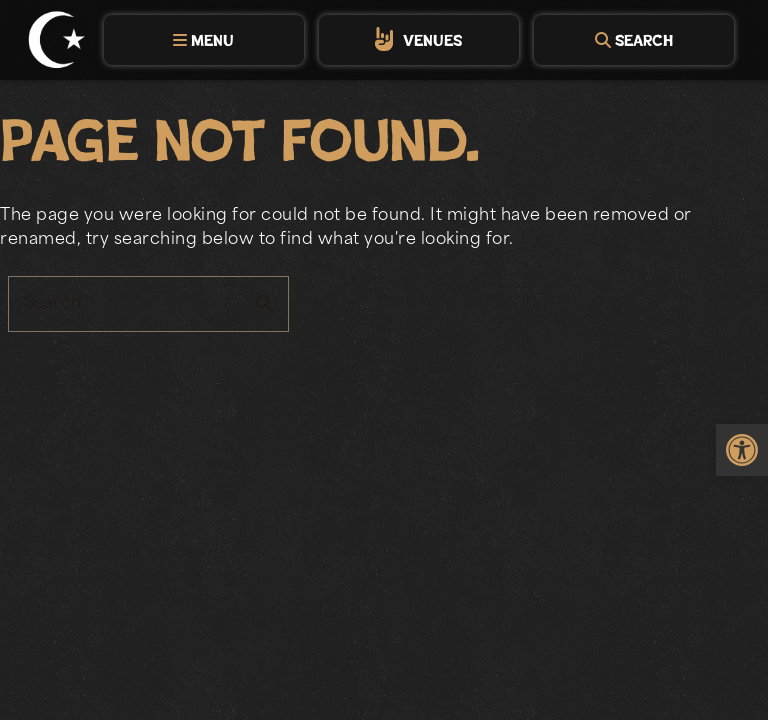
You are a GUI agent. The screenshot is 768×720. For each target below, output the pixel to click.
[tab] (204, 40)
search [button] (265, 304)
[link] (742, 450)
